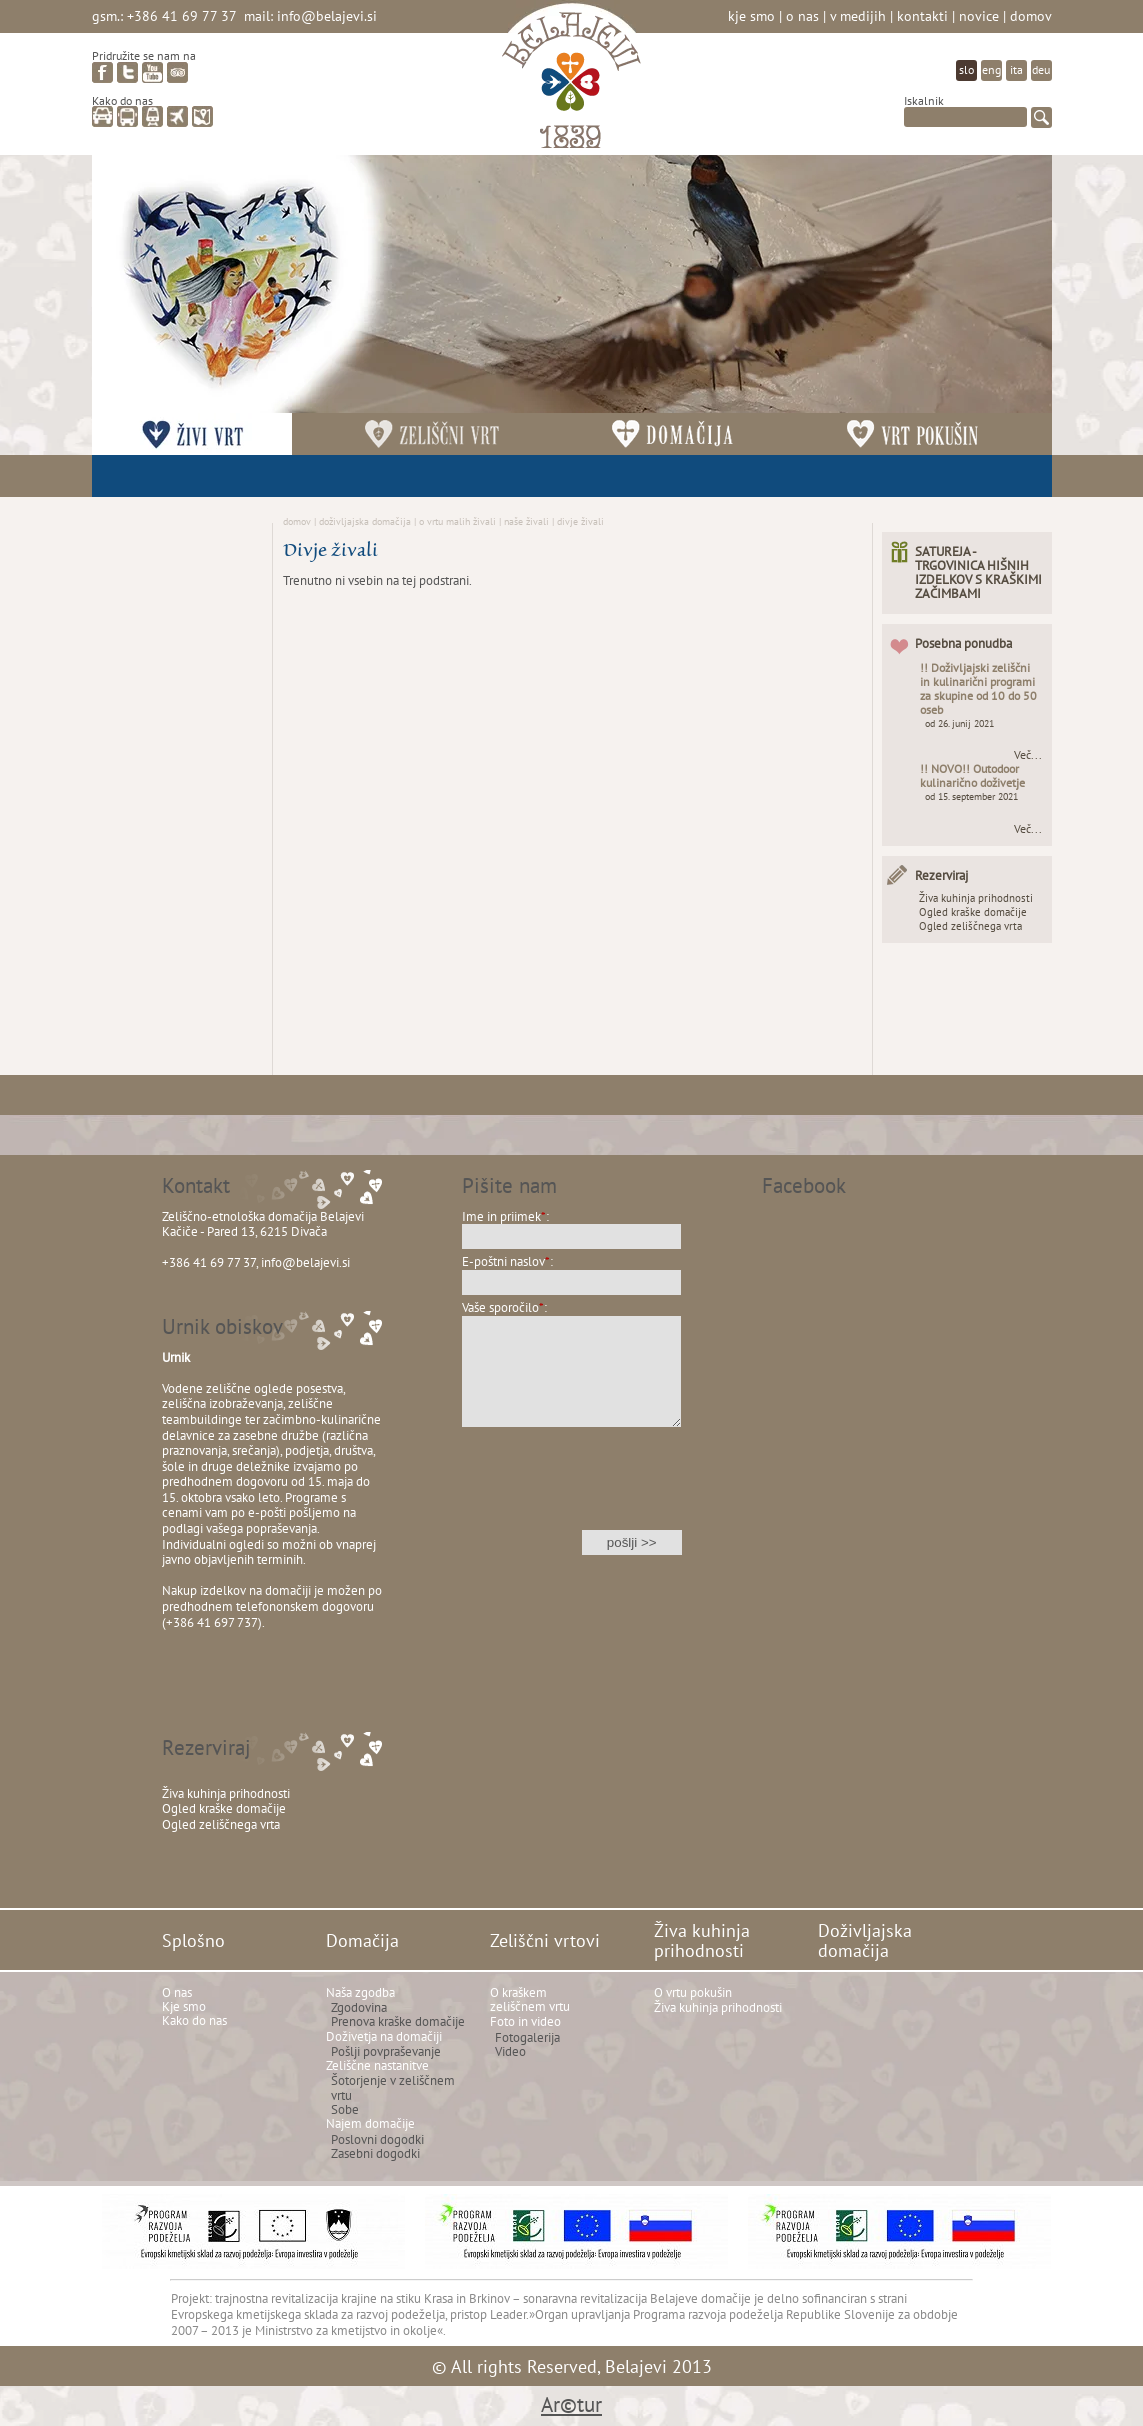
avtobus (127, 116)
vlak (152, 116)
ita (1016, 69)
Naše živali (526, 521)
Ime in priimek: (505, 1216)
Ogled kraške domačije (973, 912)
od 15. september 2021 (971, 796)
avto (102, 116)
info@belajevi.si (327, 15)
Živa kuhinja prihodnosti (976, 898)
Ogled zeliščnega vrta (970, 926)
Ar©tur (571, 2404)
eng (991, 69)
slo (966, 69)
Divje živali (580, 521)
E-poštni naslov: (507, 1261)
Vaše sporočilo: (504, 1307)
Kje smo (751, 15)
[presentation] (572, 1491)
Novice (979, 15)
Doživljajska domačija (365, 521)
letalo (177, 116)
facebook (102, 72)
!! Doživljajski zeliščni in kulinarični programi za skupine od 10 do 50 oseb (978, 688)
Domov (1031, 15)
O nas (802, 15)
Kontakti (922, 15)
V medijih (858, 15)
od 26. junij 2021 (959, 723)
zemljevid (202, 116)
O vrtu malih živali (457, 521)
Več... (1028, 755)
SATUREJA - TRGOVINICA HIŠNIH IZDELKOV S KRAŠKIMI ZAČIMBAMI (978, 572)
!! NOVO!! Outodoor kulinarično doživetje (972, 775)
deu (1041, 69)
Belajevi (571, 83)
